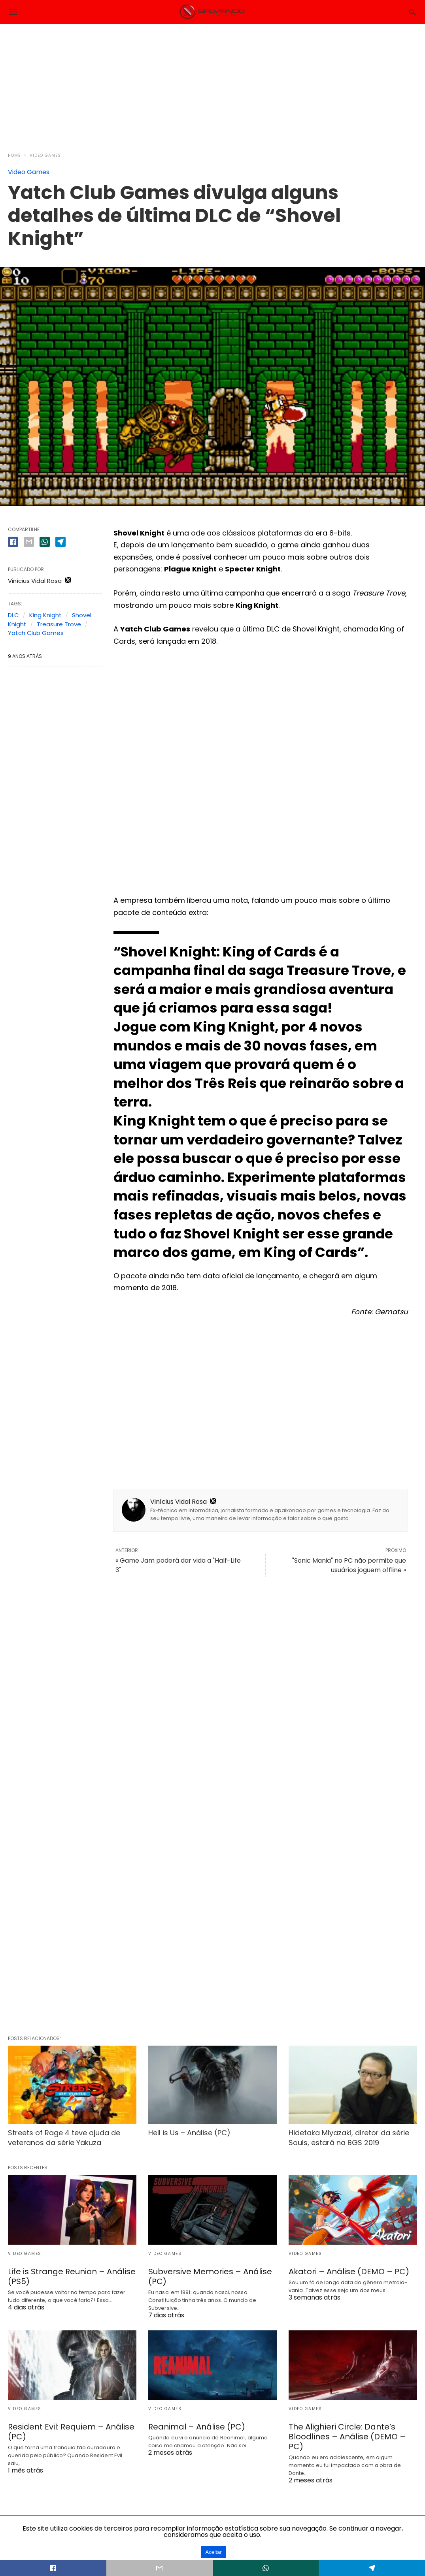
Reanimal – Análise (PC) (196, 2426)
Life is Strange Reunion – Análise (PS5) (72, 2276)
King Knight (45, 615)
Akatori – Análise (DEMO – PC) (349, 2271)
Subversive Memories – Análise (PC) (210, 2276)
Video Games (45, 155)
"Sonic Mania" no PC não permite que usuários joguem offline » (349, 1565)
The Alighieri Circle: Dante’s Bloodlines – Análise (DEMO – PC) (347, 2436)
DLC (13, 615)
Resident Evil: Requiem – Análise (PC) (71, 2431)
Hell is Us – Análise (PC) (189, 2133)
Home (14, 155)
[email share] (29, 542)
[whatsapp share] (45, 542)
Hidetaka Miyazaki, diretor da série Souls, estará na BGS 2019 (349, 2138)
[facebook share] (13, 542)
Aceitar (213, 2552)
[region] (212, 83)
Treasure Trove (59, 624)
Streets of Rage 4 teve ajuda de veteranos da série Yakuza (64, 2138)
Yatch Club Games (36, 633)
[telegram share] (60, 542)
